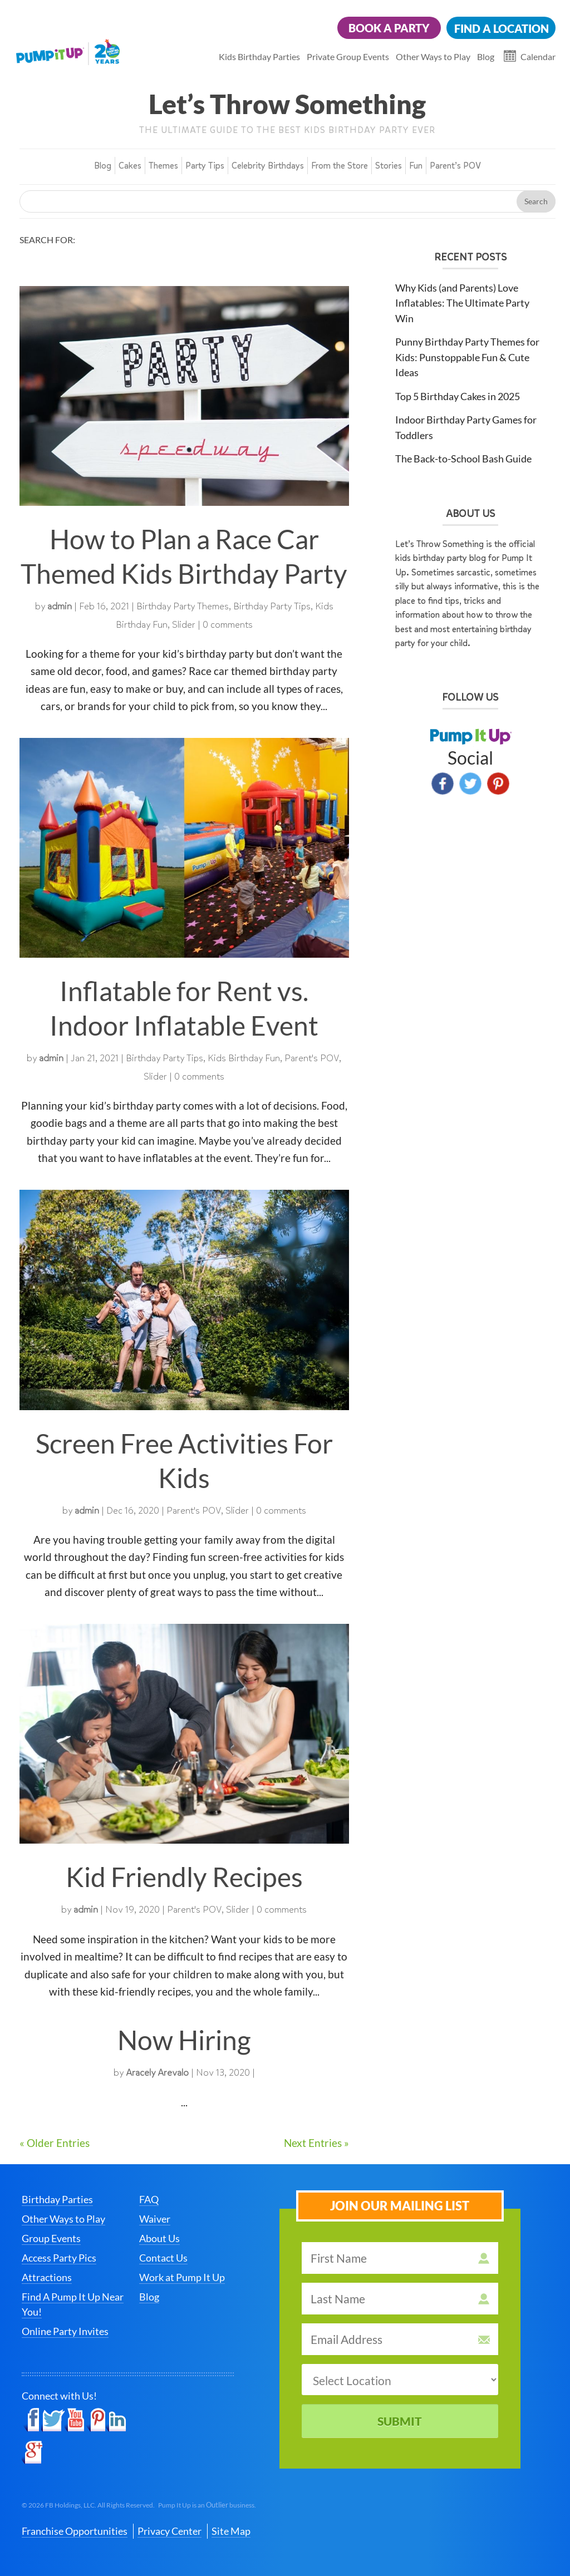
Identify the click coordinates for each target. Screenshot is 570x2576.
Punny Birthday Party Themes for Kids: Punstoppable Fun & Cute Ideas (467, 357)
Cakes (130, 165)
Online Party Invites (65, 2331)
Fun (415, 165)
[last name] (400, 2298)
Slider (183, 624)
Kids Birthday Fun (244, 1058)
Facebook (442, 783)
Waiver (154, 2219)
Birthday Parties (57, 2199)
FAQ (149, 2199)
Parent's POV (311, 1058)
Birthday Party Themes (182, 606)
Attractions (47, 2277)
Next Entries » (316, 2142)
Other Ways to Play (433, 56)
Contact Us (163, 2258)
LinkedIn (116, 2420)
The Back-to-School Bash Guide (463, 458)
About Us (159, 2238)
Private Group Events (348, 56)
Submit (399, 2421)
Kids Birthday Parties (259, 56)
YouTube (75, 2420)
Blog (485, 56)
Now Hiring (184, 2040)
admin (59, 606)
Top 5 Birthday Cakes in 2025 (457, 396)
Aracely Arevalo (157, 2072)
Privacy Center (169, 2531)
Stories (388, 165)
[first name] (400, 2258)
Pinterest (498, 783)
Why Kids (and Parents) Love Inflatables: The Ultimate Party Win (462, 303)
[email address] (400, 2339)
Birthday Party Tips (272, 606)
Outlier (217, 2504)
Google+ (32, 2452)
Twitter (470, 783)
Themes (163, 165)
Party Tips (204, 165)
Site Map (231, 2531)
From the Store (339, 165)
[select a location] (400, 2379)
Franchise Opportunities (74, 2531)
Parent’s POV (455, 165)
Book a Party (389, 28)
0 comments (228, 624)
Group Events (51, 2238)
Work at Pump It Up (182, 2277)
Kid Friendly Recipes (184, 1877)
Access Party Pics (59, 2258)
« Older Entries (54, 2142)
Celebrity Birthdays (268, 165)
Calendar (538, 56)
